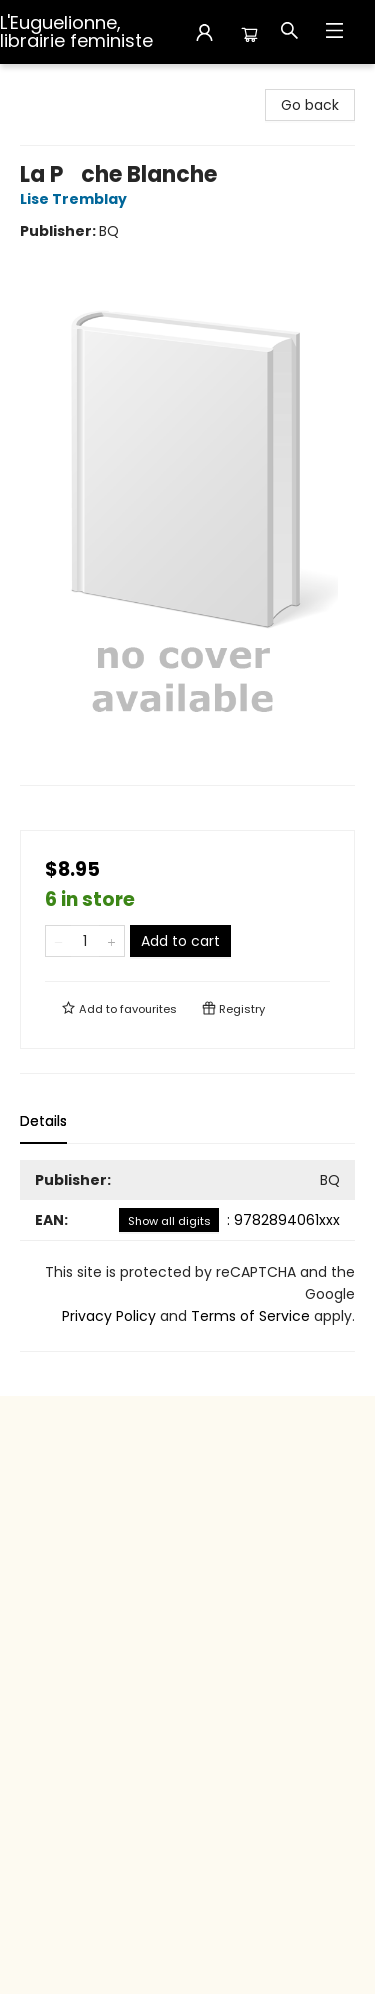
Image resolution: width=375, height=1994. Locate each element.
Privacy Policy (109, 1316)
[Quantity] (85, 941)
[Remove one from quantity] (58, 941)
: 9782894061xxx (229, 1220)
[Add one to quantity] (111, 941)
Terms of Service (250, 1316)
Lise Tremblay (76, 199)
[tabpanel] (187, 1256)
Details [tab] (43, 1121)
